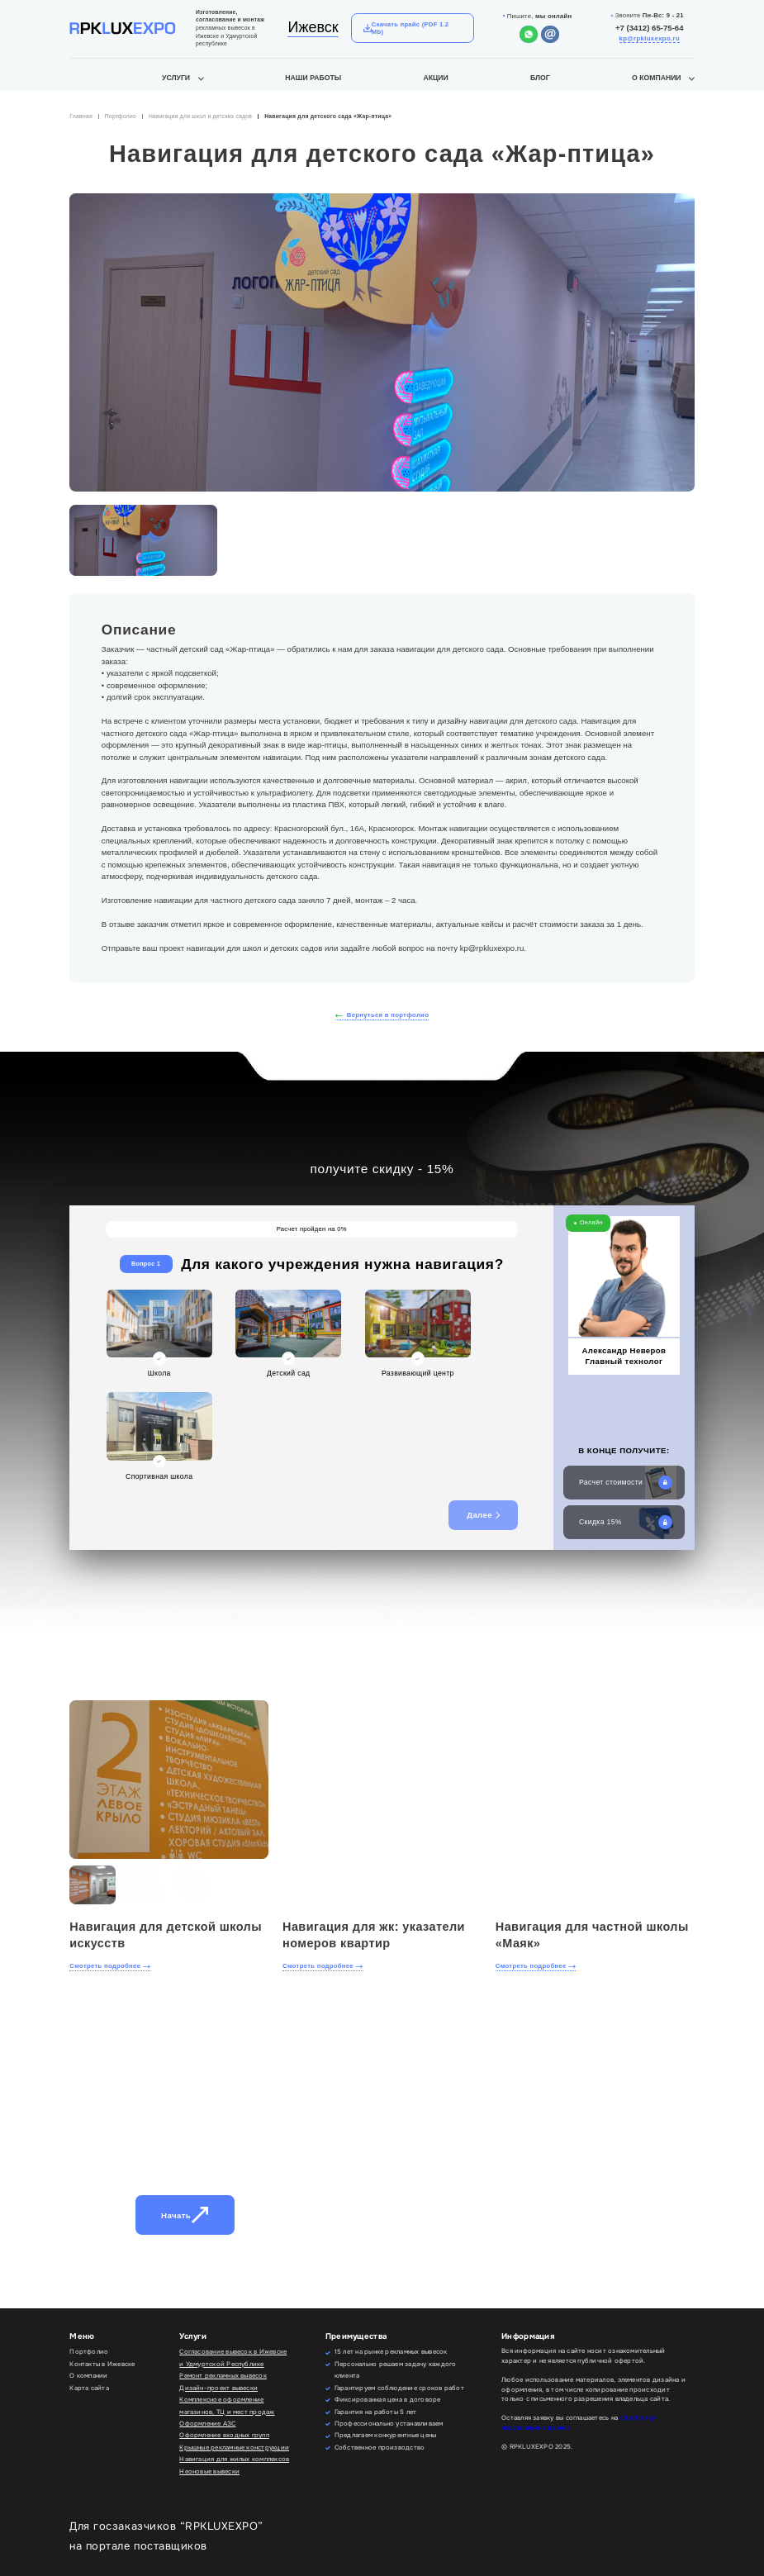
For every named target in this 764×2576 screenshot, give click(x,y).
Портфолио (120, 116)
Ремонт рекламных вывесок (223, 2375)
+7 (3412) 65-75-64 (649, 27)
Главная (81, 116)
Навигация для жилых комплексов (234, 2459)
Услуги (176, 78)
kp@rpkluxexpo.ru (649, 38)
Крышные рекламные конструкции (234, 2447)
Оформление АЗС (207, 2423)
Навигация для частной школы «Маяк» (592, 1935)
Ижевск (312, 27)
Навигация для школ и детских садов (200, 116)
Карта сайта (89, 2388)
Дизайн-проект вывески (218, 2388)
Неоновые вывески (209, 2471)
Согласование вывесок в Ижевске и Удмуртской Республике (233, 2357)
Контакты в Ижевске (102, 2364)
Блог (540, 78)
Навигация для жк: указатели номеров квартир (373, 1935)
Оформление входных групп (224, 2435)
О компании (656, 78)
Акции (435, 78)
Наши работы (313, 78)
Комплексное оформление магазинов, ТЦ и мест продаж (226, 2405)
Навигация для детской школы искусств (165, 1935)
